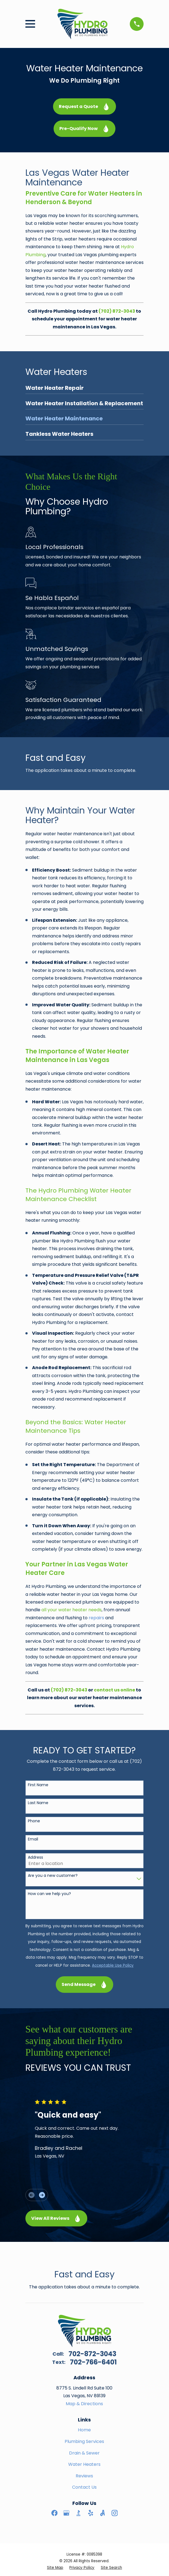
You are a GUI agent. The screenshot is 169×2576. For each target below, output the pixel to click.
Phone (34, 1821)
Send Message (84, 1984)
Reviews (84, 2476)
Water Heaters (84, 2464)
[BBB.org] (78, 2513)
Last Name (38, 1803)
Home (84, 2430)
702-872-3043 (92, 2354)
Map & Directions (84, 2404)
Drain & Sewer (84, 2453)
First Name (38, 1785)
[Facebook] (54, 2513)
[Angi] (102, 2513)
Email (33, 1839)
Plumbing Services (84, 2441)
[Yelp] (91, 2513)
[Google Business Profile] (66, 2513)
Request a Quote (84, 106)
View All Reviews (56, 2218)
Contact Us (84, 2487)
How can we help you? (49, 1893)
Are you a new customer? (53, 1875)
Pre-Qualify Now (84, 128)
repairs (96, 1618)
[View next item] (42, 2195)
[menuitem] (84, 389)
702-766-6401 (93, 2362)
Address (35, 1857)
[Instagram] (115, 2513)
